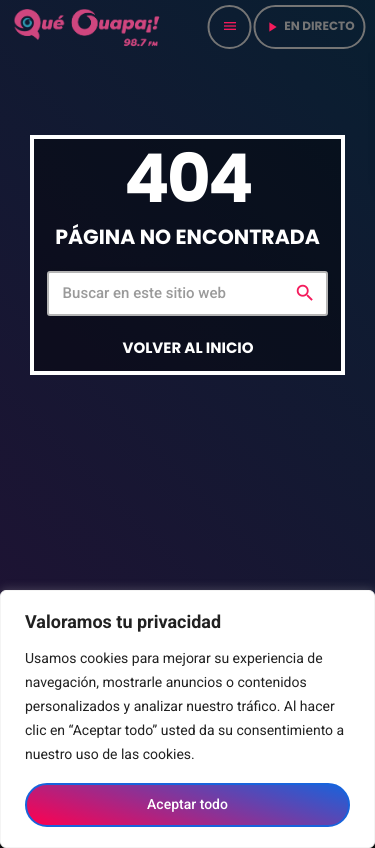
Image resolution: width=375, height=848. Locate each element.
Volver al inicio (187, 348)
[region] (187, 719)
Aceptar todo (187, 805)
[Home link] (87, 27)
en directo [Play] (309, 26)
